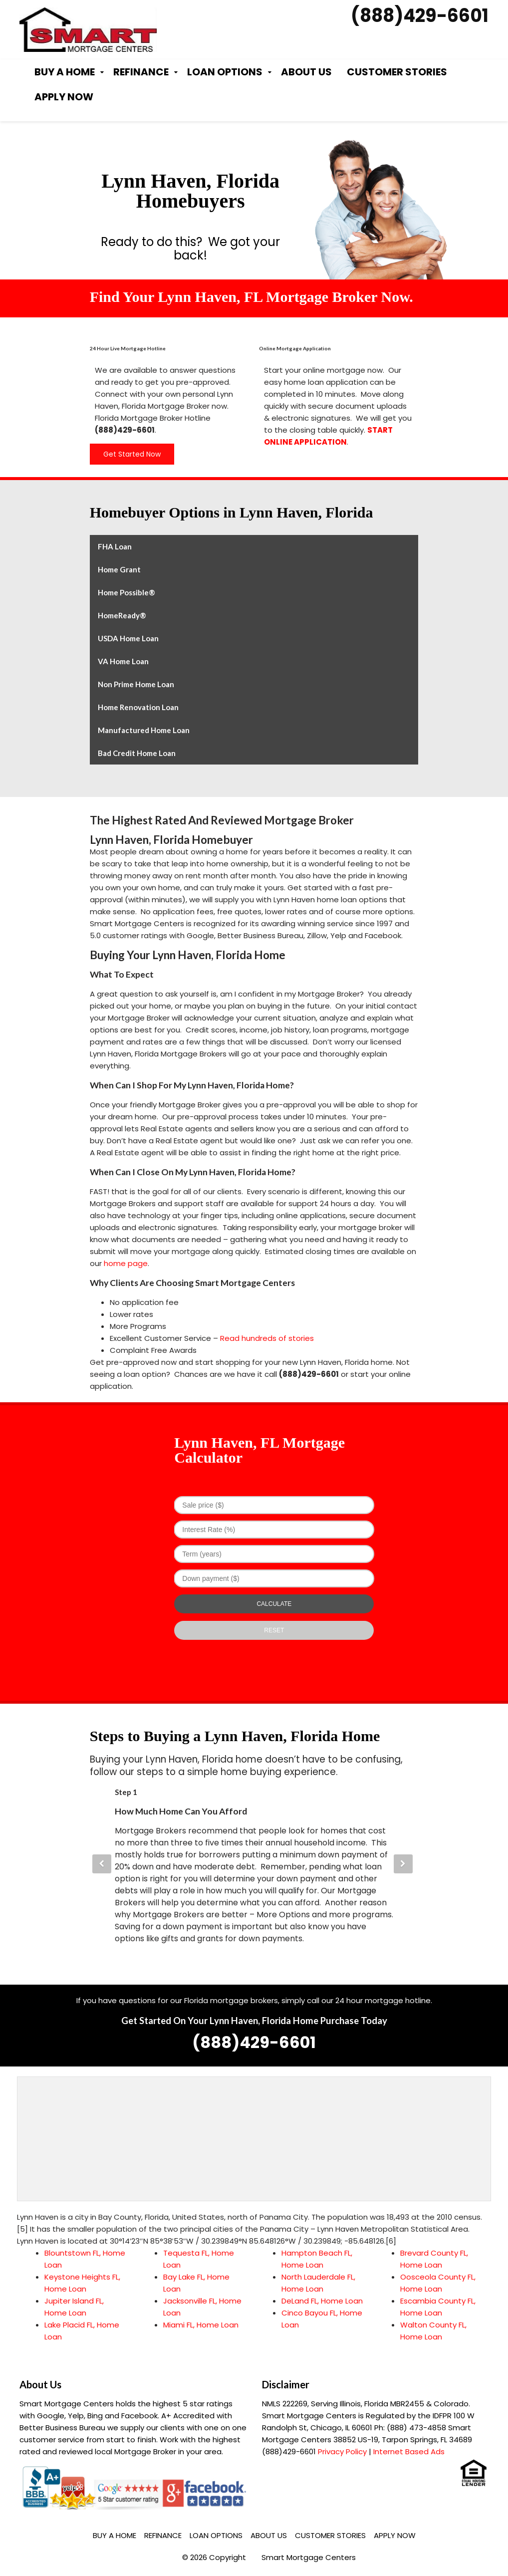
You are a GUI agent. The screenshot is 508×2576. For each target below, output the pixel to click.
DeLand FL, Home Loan (322, 2301)
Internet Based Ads (409, 2451)
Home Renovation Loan (138, 707)
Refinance (141, 72)
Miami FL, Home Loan (201, 2324)
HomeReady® (122, 615)
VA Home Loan (123, 661)
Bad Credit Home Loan (137, 753)
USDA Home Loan (128, 638)
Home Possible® (126, 592)
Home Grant (119, 569)
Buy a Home (64, 72)
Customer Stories (397, 72)
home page (126, 1263)
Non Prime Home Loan (136, 684)
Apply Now (63, 97)
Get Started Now (132, 454)
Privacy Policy (342, 2451)
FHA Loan (115, 546)
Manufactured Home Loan (144, 730)
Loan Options (224, 72)
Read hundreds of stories (267, 1338)
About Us (306, 72)
